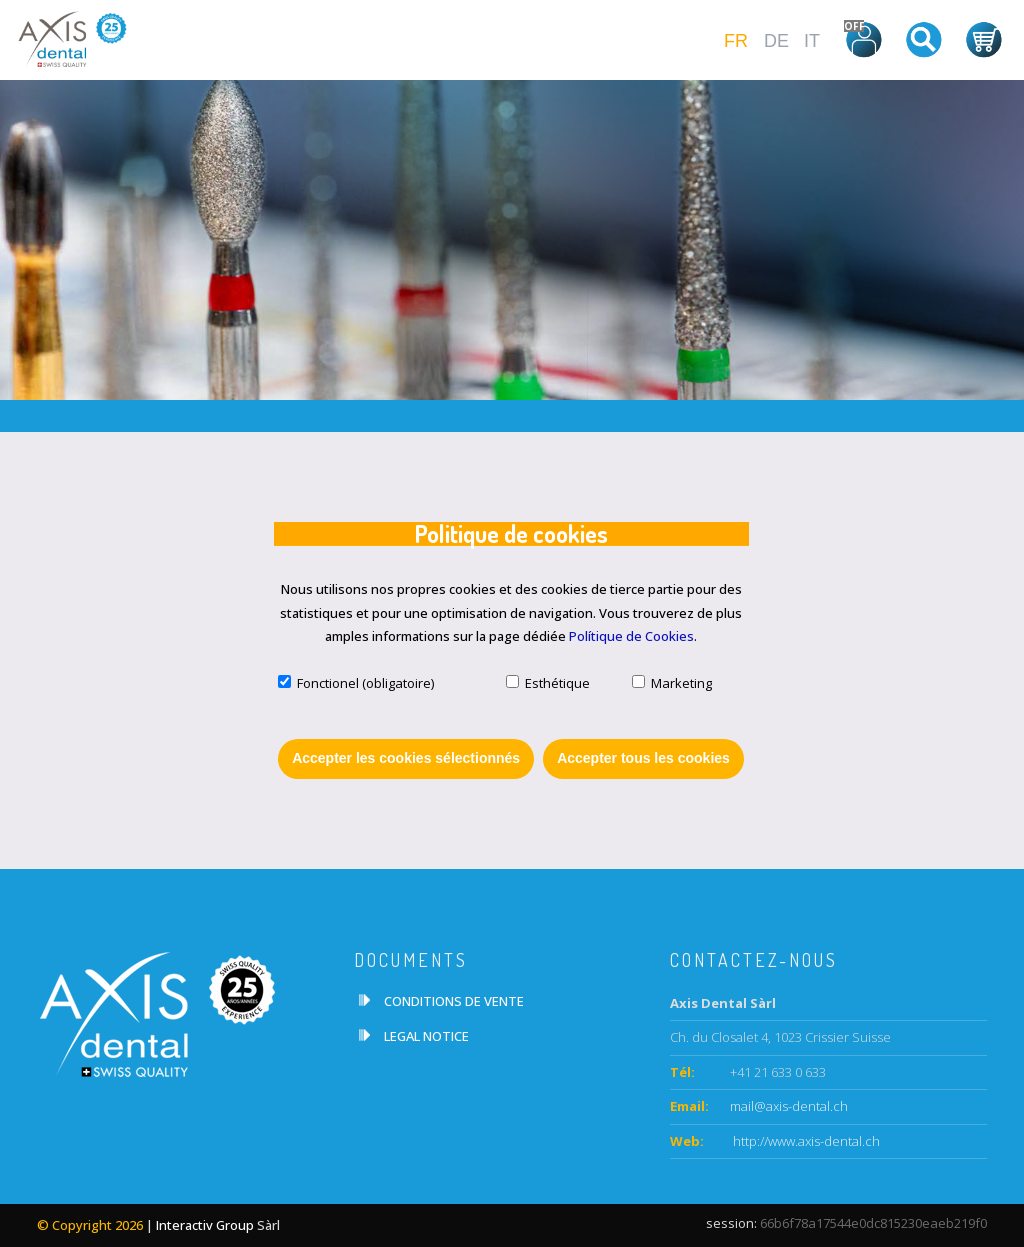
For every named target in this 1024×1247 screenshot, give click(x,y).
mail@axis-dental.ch (789, 1106)
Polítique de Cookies (631, 636)
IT (812, 41)
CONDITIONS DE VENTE (454, 1001)
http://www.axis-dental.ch (805, 1141)
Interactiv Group (205, 1225)
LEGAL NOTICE (426, 1036)
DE (776, 41)
